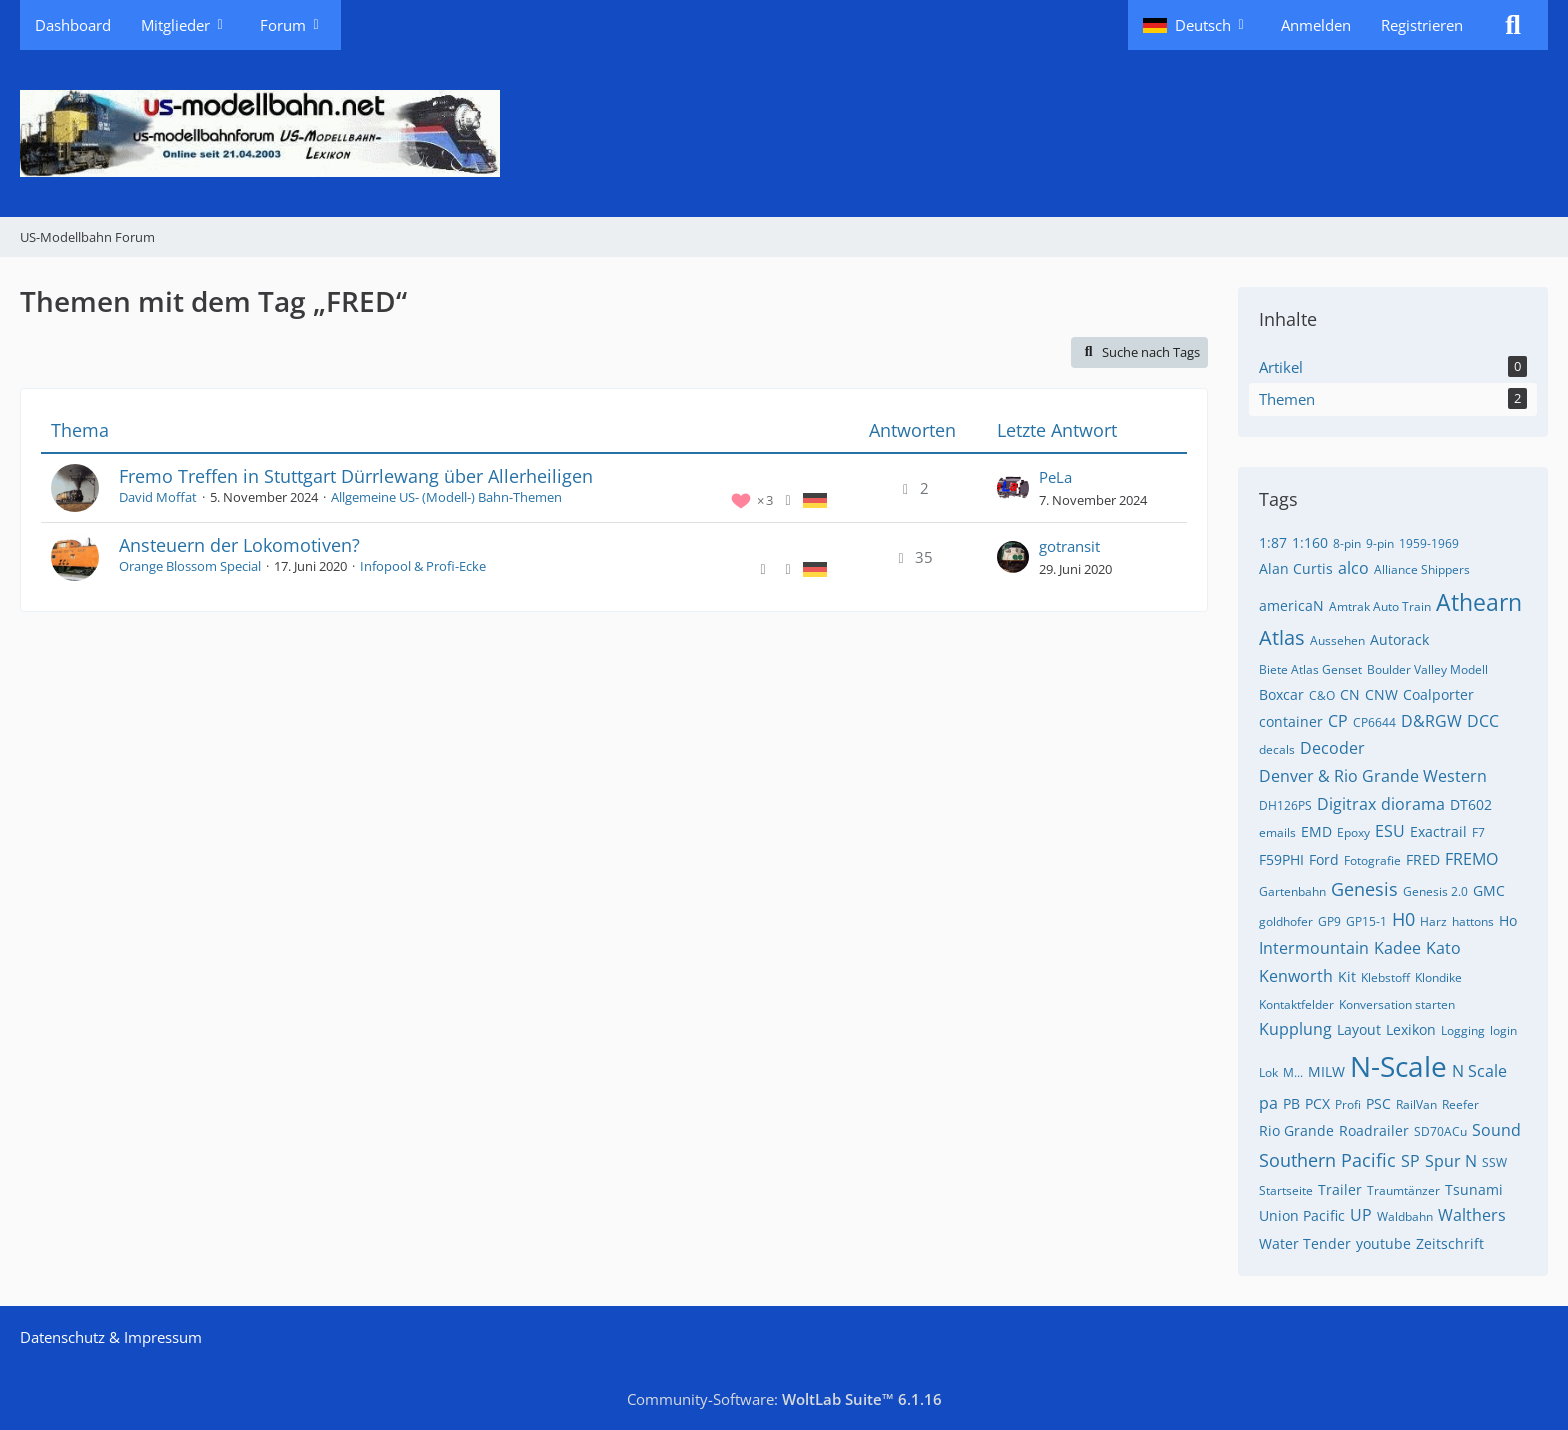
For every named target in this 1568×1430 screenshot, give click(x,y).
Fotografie (1372, 860)
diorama (1413, 804)
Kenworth (1296, 976)
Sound (1496, 1130)
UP (1361, 1215)
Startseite (1286, 1190)
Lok (1268, 1072)
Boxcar (1281, 694)
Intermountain (1314, 948)
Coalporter (1438, 694)
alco (1353, 568)
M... (1293, 1072)
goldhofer (1286, 921)
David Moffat (158, 497)
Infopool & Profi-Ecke (423, 566)
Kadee (1397, 948)
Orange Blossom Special (190, 566)
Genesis (1364, 889)
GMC (1489, 890)
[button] (1197, 25)
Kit (1347, 976)
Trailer (1340, 1189)
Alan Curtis (1296, 568)
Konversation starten (1397, 1004)
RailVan (1416, 1104)
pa (1268, 1103)
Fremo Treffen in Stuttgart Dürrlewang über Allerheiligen (356, 476)
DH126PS (1285, 805)
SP (1410, 1161)
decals (1277, 749)
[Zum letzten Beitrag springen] (1013, 488)
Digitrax (1346, 804)
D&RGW (1431, 721)
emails (1277, 832)
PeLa (1055, 477)
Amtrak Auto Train (1380, 606)
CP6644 (1374, 722)
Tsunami (1474, 1189)
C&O (1322, 695)
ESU (1390, 831)
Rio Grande (1296, 1130)
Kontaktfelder (1296, 1004)
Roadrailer (1374, 1130)
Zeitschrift (1450, 1243)
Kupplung (1295, 1029)
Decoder (1332, 748)
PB (1291, 1103)
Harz (1433, 921)
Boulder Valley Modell (1427, 669)
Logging (1463, 1030)
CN (1350, 694)
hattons (1473, 921)
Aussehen (1337, 640)
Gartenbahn (1292, 891)
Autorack (1399, 639)
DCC (1483, 721)
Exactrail (1438, 831)
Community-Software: (784, 1399)
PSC (1378, 1103)
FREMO (1471, 859)
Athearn (1479, 602)
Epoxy (1353, 832)
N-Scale (1398, 1066)
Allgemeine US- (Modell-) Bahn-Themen (446, 497)
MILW (1326, 1071)
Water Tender (1305, 1243)
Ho (1508, 920)
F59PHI (1281, 859)
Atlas (1282, 637)
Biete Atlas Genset (1310, 669)
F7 (1478, 832)
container (1291, 721)
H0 (1403, 919)
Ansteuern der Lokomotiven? (239, 545)
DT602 (1471, 804)
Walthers (1472, 1215)
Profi (1348, 1104)
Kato (1443, 948)
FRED (1423, 859)
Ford (1324, 859)
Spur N (1451, 1161)
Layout (1359, 1029)
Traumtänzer (1403, 1190)
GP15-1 (1366, 921)
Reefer (1460, 1104)
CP (1338, 721)
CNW (1381, 694)
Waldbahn (1405, 1216)
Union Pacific (1302, 1215)
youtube (1383, 1243)
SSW (1494, 1162)
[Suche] (1513, 25)
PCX (1317, 1103)
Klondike (1438, 977)
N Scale (1479, 1071)
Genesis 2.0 (1435, 891)
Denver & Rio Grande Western (1373, 776)
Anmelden (1316, 25)
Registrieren (1422, 25)
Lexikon (1411, 1029)
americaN (1291, 605)
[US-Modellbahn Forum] (784, 133)
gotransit (1069, 546)
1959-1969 (1429, 543)
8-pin (1347, 543)
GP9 (1329, 921)
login (1503, 1030)
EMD (1316, 831)
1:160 (1310, 542)
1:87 (1273, 542)
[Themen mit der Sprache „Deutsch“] (815, 499)
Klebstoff (1385, 977)
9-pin (1380, 543)
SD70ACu (1440, 1131)
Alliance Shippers (1422, 569)
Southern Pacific (1327, 1160)
